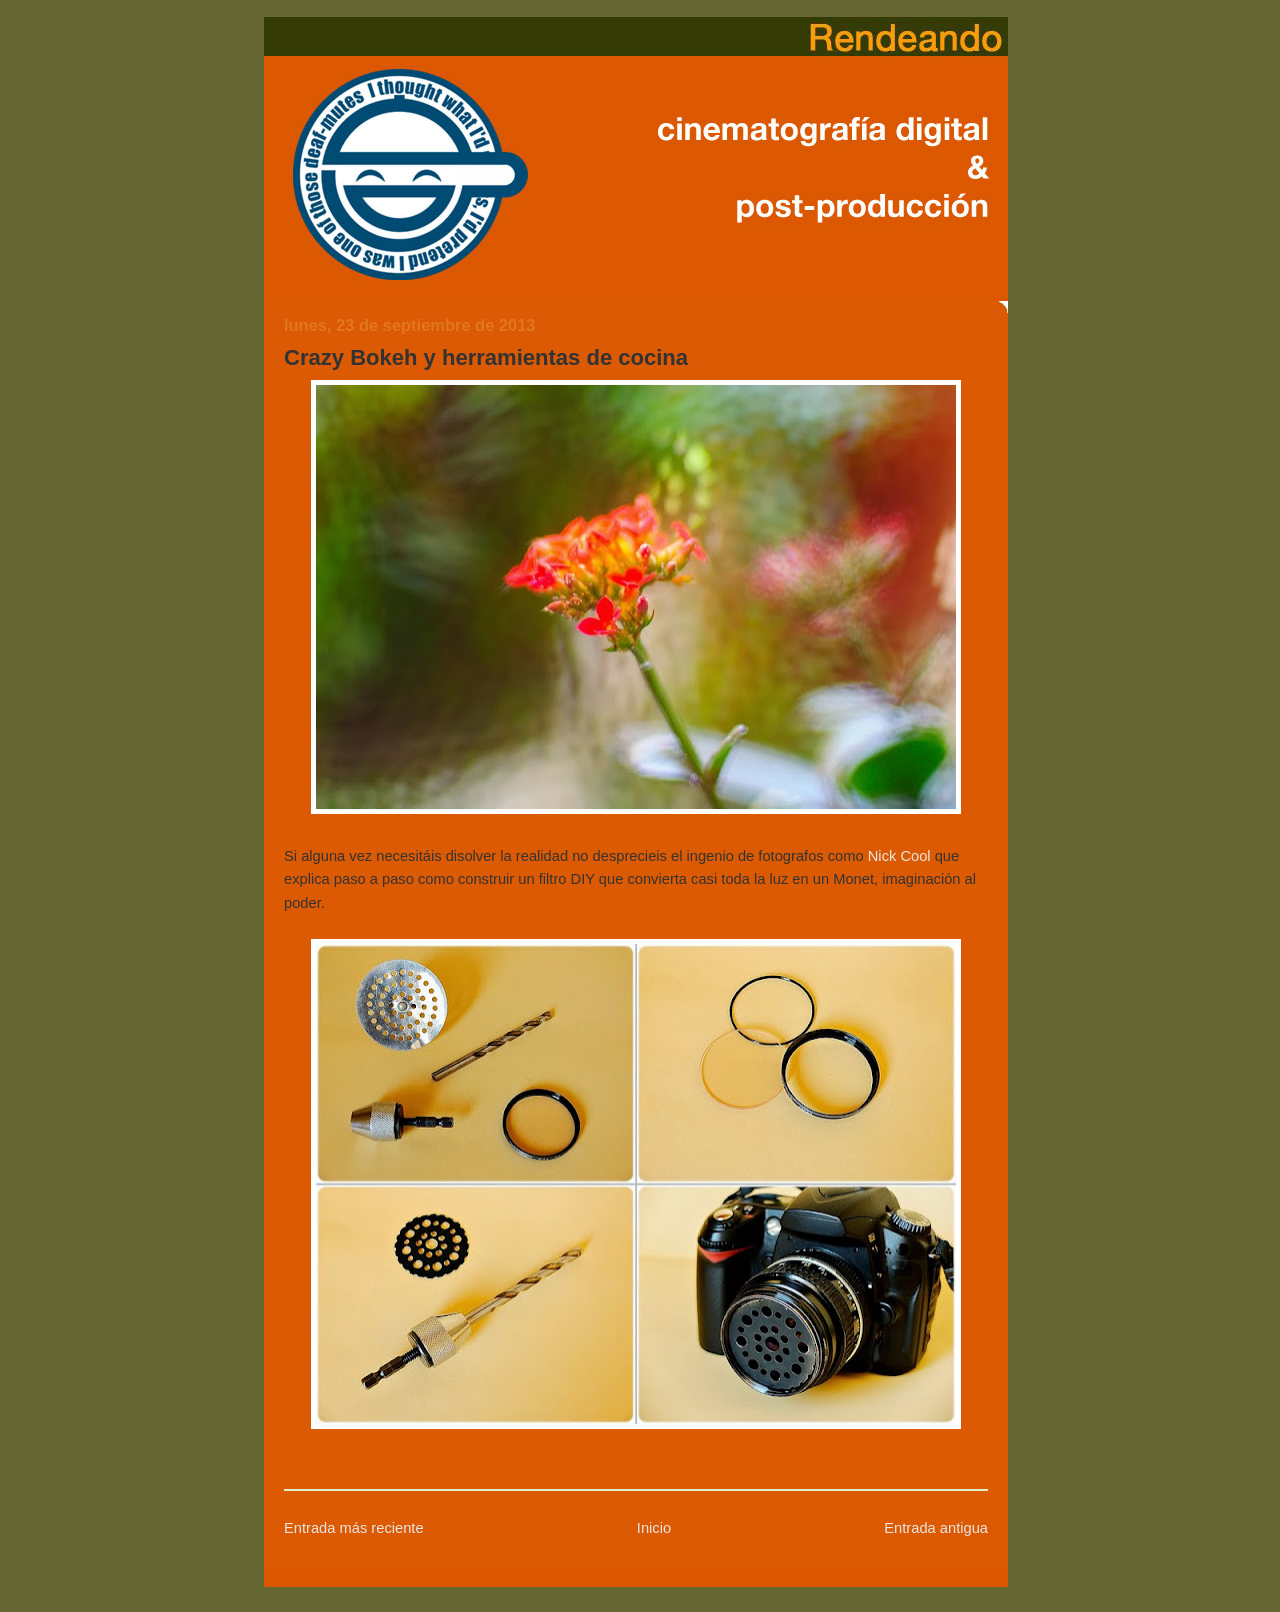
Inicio (654, 1528)
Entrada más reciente (354, 1528)
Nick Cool (899, 856)
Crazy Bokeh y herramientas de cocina (486, 357)
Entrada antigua (936, 1528)
